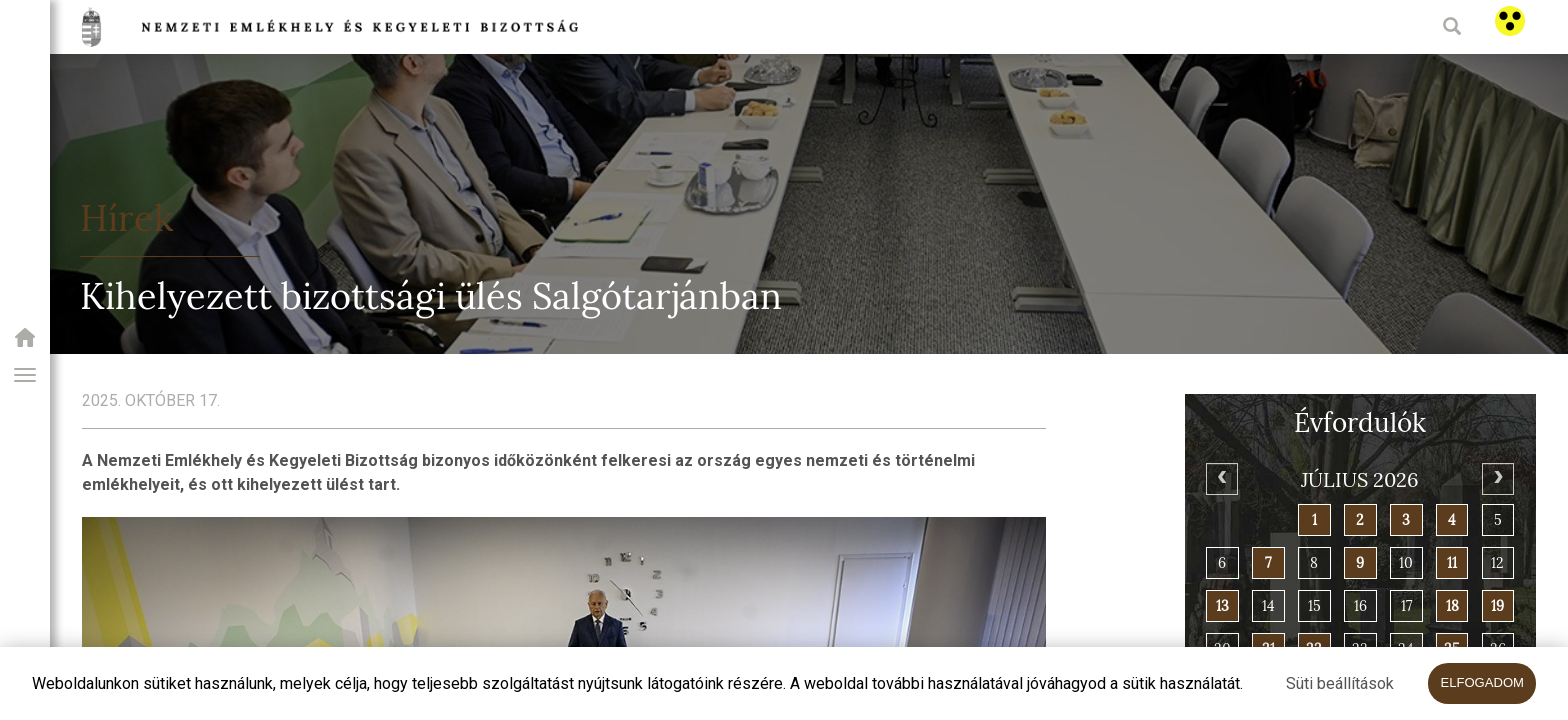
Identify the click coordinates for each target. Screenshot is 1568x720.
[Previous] (1222, 479)
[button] (25, 375)
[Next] (1498, 479)
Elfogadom (1482, 682)
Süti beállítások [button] (1340, 683)
